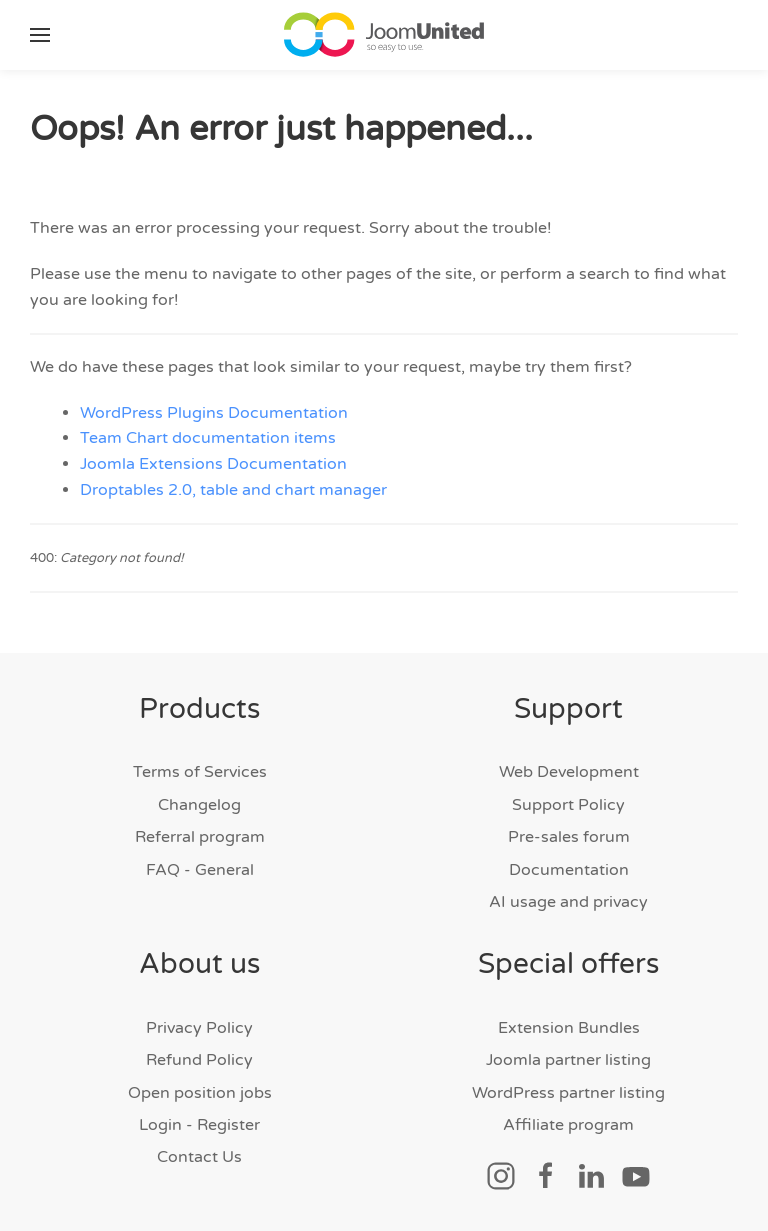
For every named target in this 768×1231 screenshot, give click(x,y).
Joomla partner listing (568, 1060)
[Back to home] (384, 35)
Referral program (200, 837)
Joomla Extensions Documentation (213, 464)
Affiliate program (568, 1125)
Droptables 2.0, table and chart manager (233, 490)
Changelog (199, 805)
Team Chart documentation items (208, 438)
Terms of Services (200, 772)
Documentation (569, 870)
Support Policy (568, 805)
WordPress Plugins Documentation (214, 413)
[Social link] (501, 1176)
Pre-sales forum (569, 837)
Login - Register (199, 1125)
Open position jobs (200, 1093)
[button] (40, 35)
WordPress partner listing (568, 1093)
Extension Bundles (569, 1028)
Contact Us (199, 1157)
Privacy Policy (199, 1028)
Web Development (569, 772)
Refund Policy (199, 1060)
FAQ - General (200, 870)
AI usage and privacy (568, 902)
